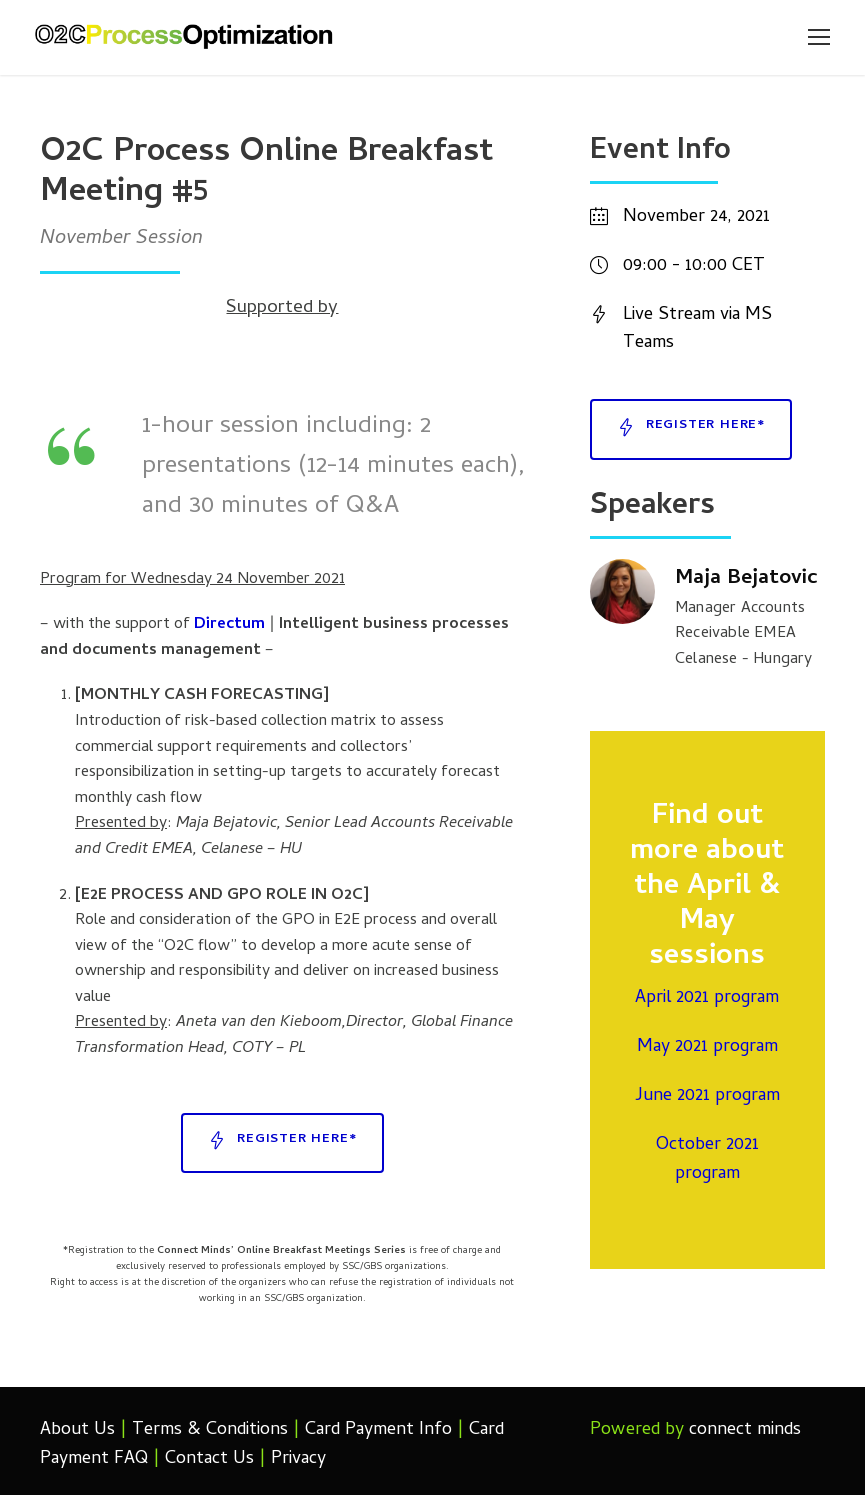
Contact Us (209, 1459)
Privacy (298, 1459)
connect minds (745, 1430)
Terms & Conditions (210, 1430)
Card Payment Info (378, 1430)
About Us (77, 1430)
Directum (229, 625)
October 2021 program (707, 1160)
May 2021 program (707, 1047)
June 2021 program (707, 1096)
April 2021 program (707, 998)
